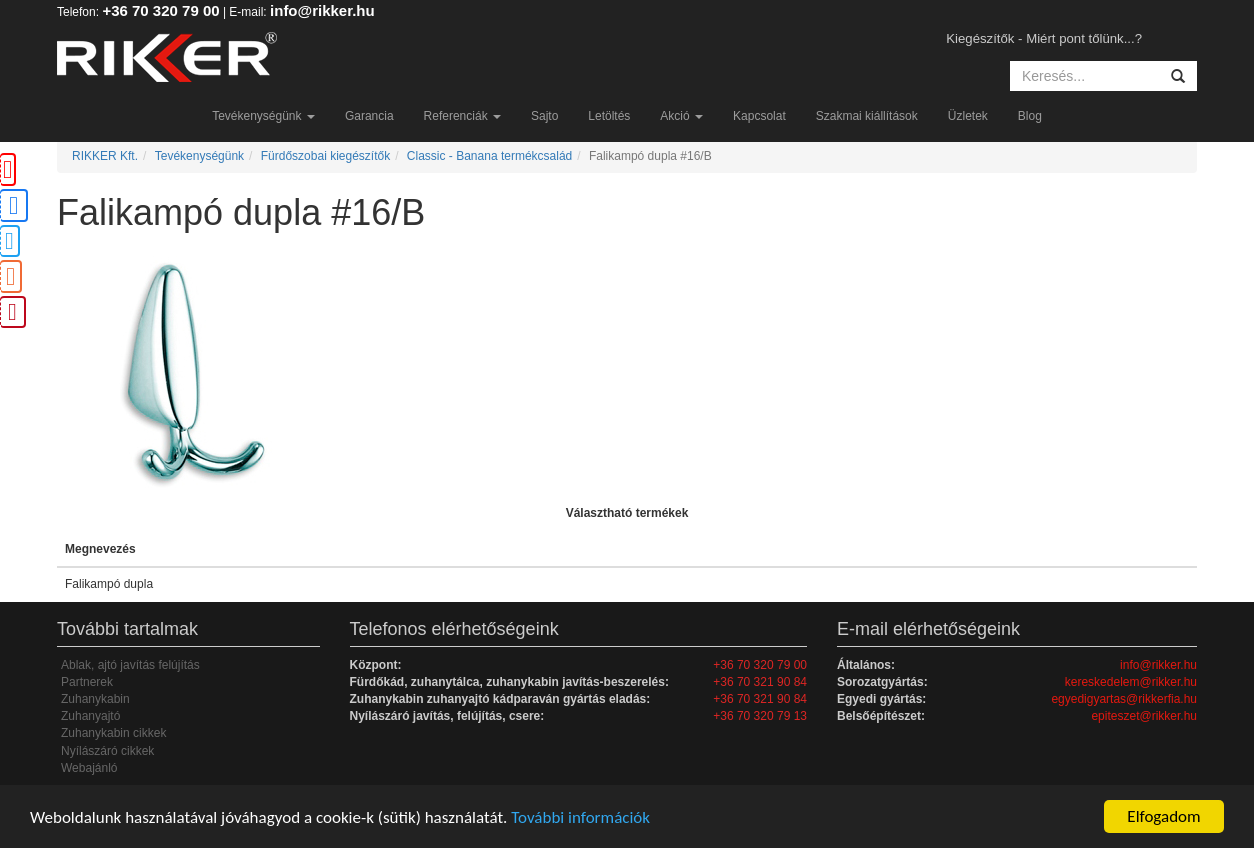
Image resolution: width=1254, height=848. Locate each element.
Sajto (544, 116)
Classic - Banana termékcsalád (489, 156)
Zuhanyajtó (90, 716)
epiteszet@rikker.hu (1144, 716)
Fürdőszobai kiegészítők (325, 156)
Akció (681, 116)
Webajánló (89, 768)
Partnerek (87, 682)
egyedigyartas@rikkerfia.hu (1124, 699)
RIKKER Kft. (105, 156)
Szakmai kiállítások (867, 116)
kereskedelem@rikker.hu (1131, 682)
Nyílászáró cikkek (107, 751)
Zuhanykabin (95, 699)
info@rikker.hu (322, 10)
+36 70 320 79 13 (760, 716)
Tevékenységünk (263, 116)
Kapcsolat (759, 116)
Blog (1030, 116)
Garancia (369, 116)
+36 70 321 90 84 (760, 682)
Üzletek (968, 116)
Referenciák (462, 116)
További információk (580, 817)
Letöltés (609, 116)
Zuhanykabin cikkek (113, 733)
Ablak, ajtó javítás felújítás (130, 665)
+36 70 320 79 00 (160, 10)
